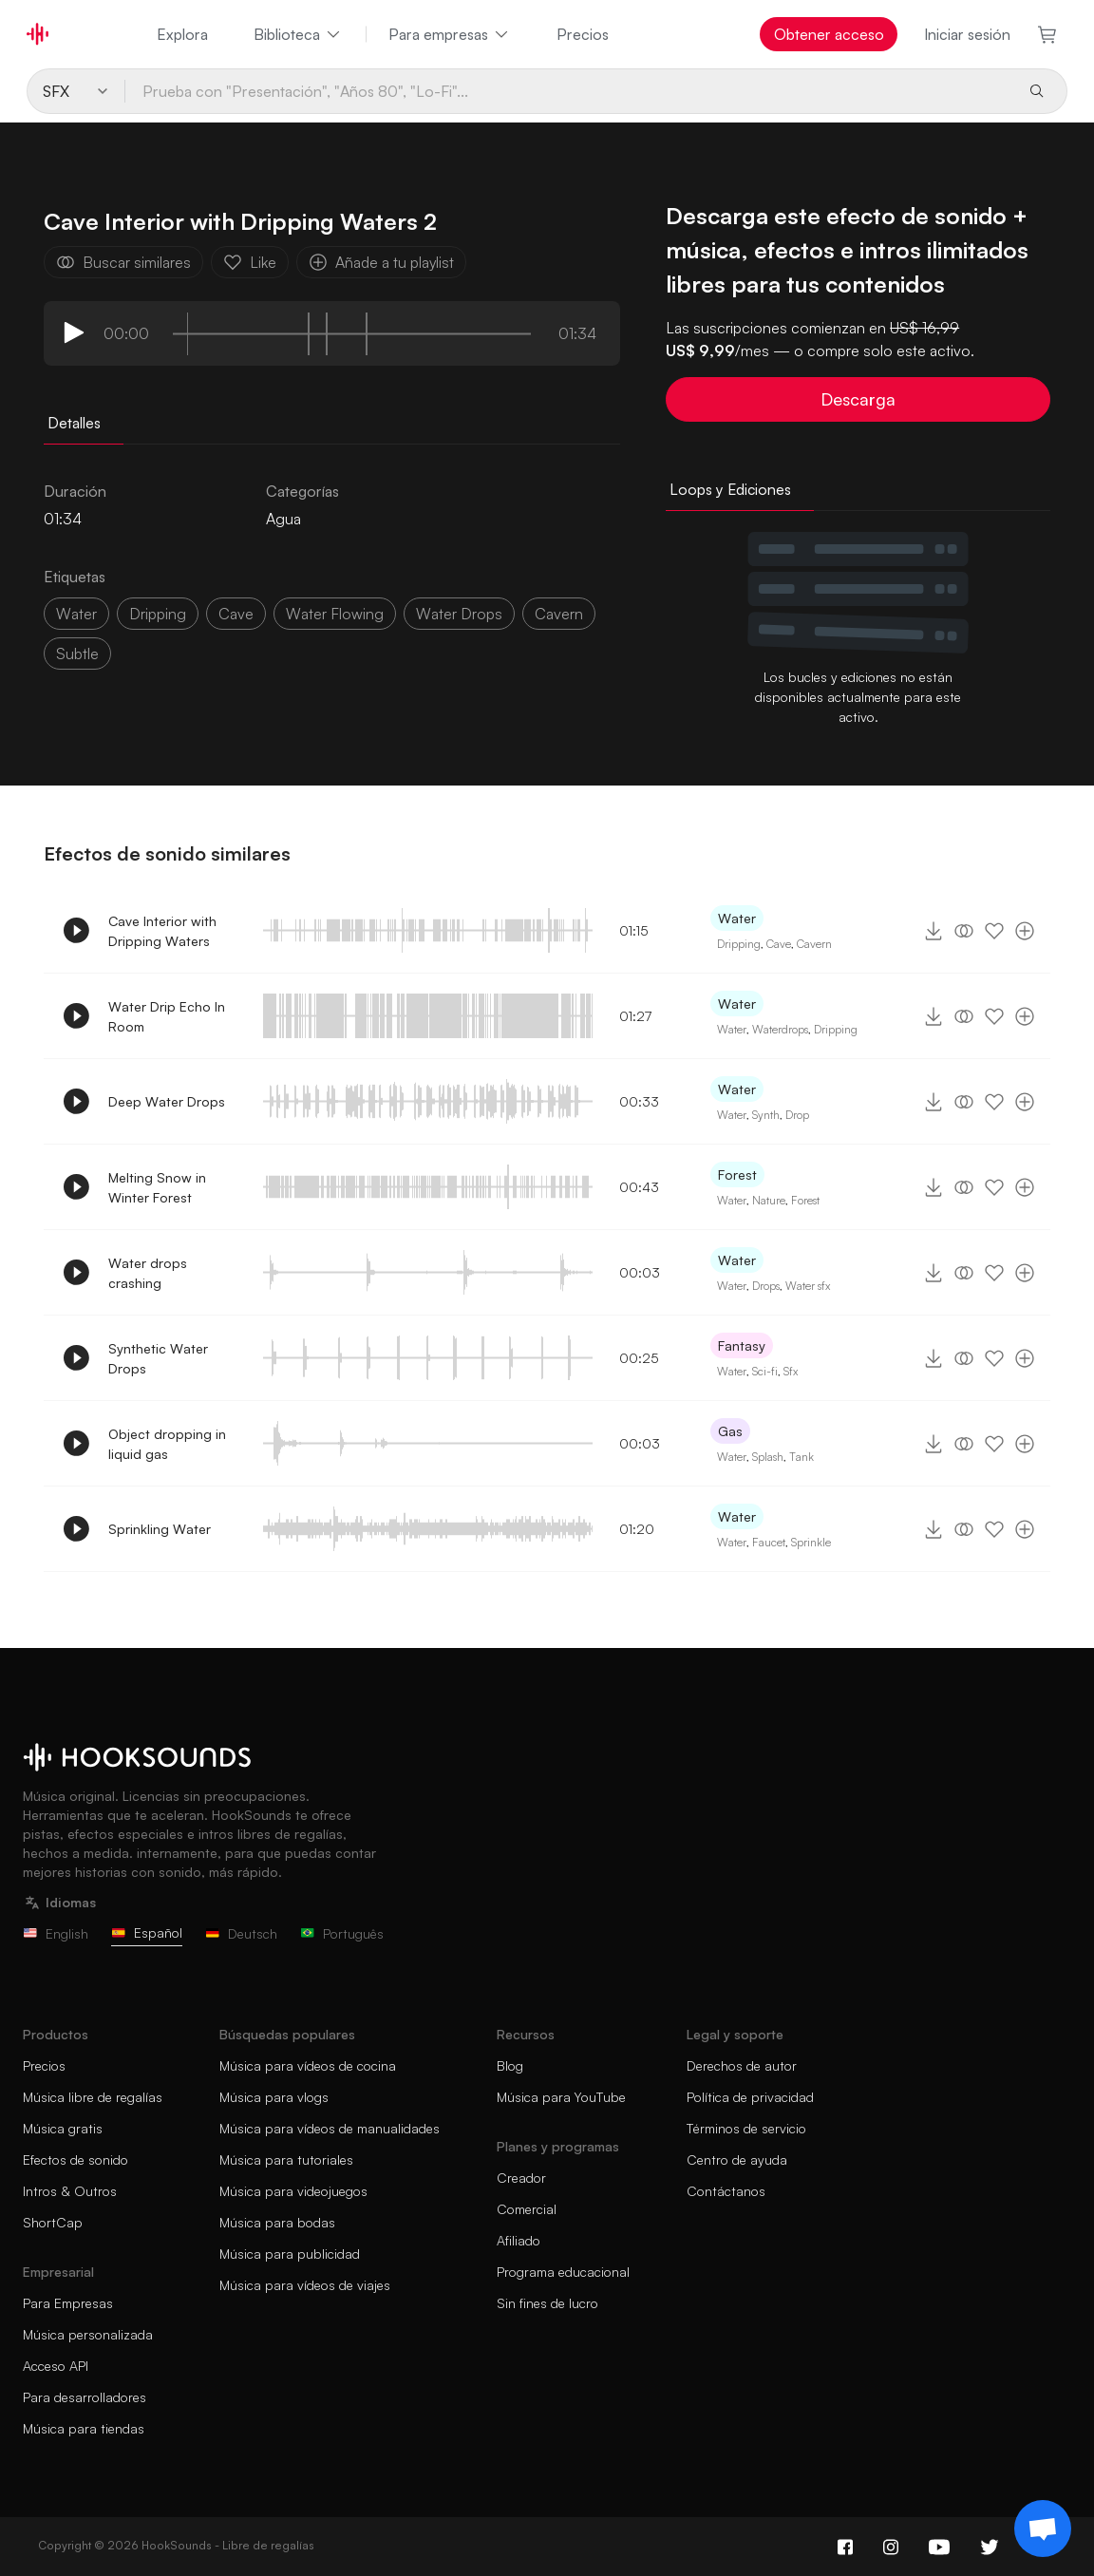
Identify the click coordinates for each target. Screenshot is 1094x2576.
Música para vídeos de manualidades (329, 2128)
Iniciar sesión (967, 34)
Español (146, 1932)
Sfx (790, 1371)
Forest (737, 1174)
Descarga (858, 398)
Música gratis (63, 2128)
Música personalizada (88, 2334)
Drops (766, 1286)
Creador (521, 2177)
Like (249, 262)
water (76, 613)
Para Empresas (68, 2303)
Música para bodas (277, 2222)
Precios (582, 34)
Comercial (526, 2209)
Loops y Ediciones (730, 489)
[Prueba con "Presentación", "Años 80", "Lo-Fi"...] (568, 91)
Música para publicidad (289, 2253)
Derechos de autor (742, 2065)
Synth (766, 1115)
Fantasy (741, 1345)
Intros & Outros (70, 2191)
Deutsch (241, 1933)
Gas (730, 1431)
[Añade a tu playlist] (1024, 930)
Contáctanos (726, 2191)
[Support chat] (1042, 2528)
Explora (182, 34)
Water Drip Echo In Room (166, 1016)
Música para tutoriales (286, 2159)
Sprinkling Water (159, 1529)
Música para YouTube (561, 2097)
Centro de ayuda (737, 2159)
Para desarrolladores (84, 2397)
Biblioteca (298, 34)
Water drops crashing (147, 1273)
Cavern (814, 944)
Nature (768, 1200)
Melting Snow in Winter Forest (157, 1187)
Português (342, 1933)
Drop (797, 1115)
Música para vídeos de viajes (304, 2285)
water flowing (335, 613)
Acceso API (55, 2366)
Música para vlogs (274, 2097)
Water (737, 918)
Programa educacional (563, 2271)
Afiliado (518, 2240)
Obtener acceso (829, 34)
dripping (157, 613)
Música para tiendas (83, 2428)
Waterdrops (780, 1029)
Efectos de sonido (75, 2159)
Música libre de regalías (92, 2097)
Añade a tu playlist (381, 262)
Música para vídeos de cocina (307, 2065)
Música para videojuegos (293, 2191)
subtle (77, 653)
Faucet (768, 1542)
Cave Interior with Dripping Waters (162, 931)
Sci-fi (765, 1371)
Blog (510, 2065)
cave (236, 613)
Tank (801, 1456)
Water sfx (807, 1286)
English (55, 1933)
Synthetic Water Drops (158, 1358)
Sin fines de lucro (547, 2303)
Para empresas (449, 34)
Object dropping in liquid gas (167, 1444)
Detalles (74, 422)
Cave (778, 944)
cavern (559, 613)
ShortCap (53, 2222)
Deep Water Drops (166, 1101)
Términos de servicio (746, 2128)
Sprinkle (811, 1542)
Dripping (739, 944)
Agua (283, 518)
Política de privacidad (750, 2097)
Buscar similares (123, 262)
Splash (767, 1456)
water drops (459, 613)
